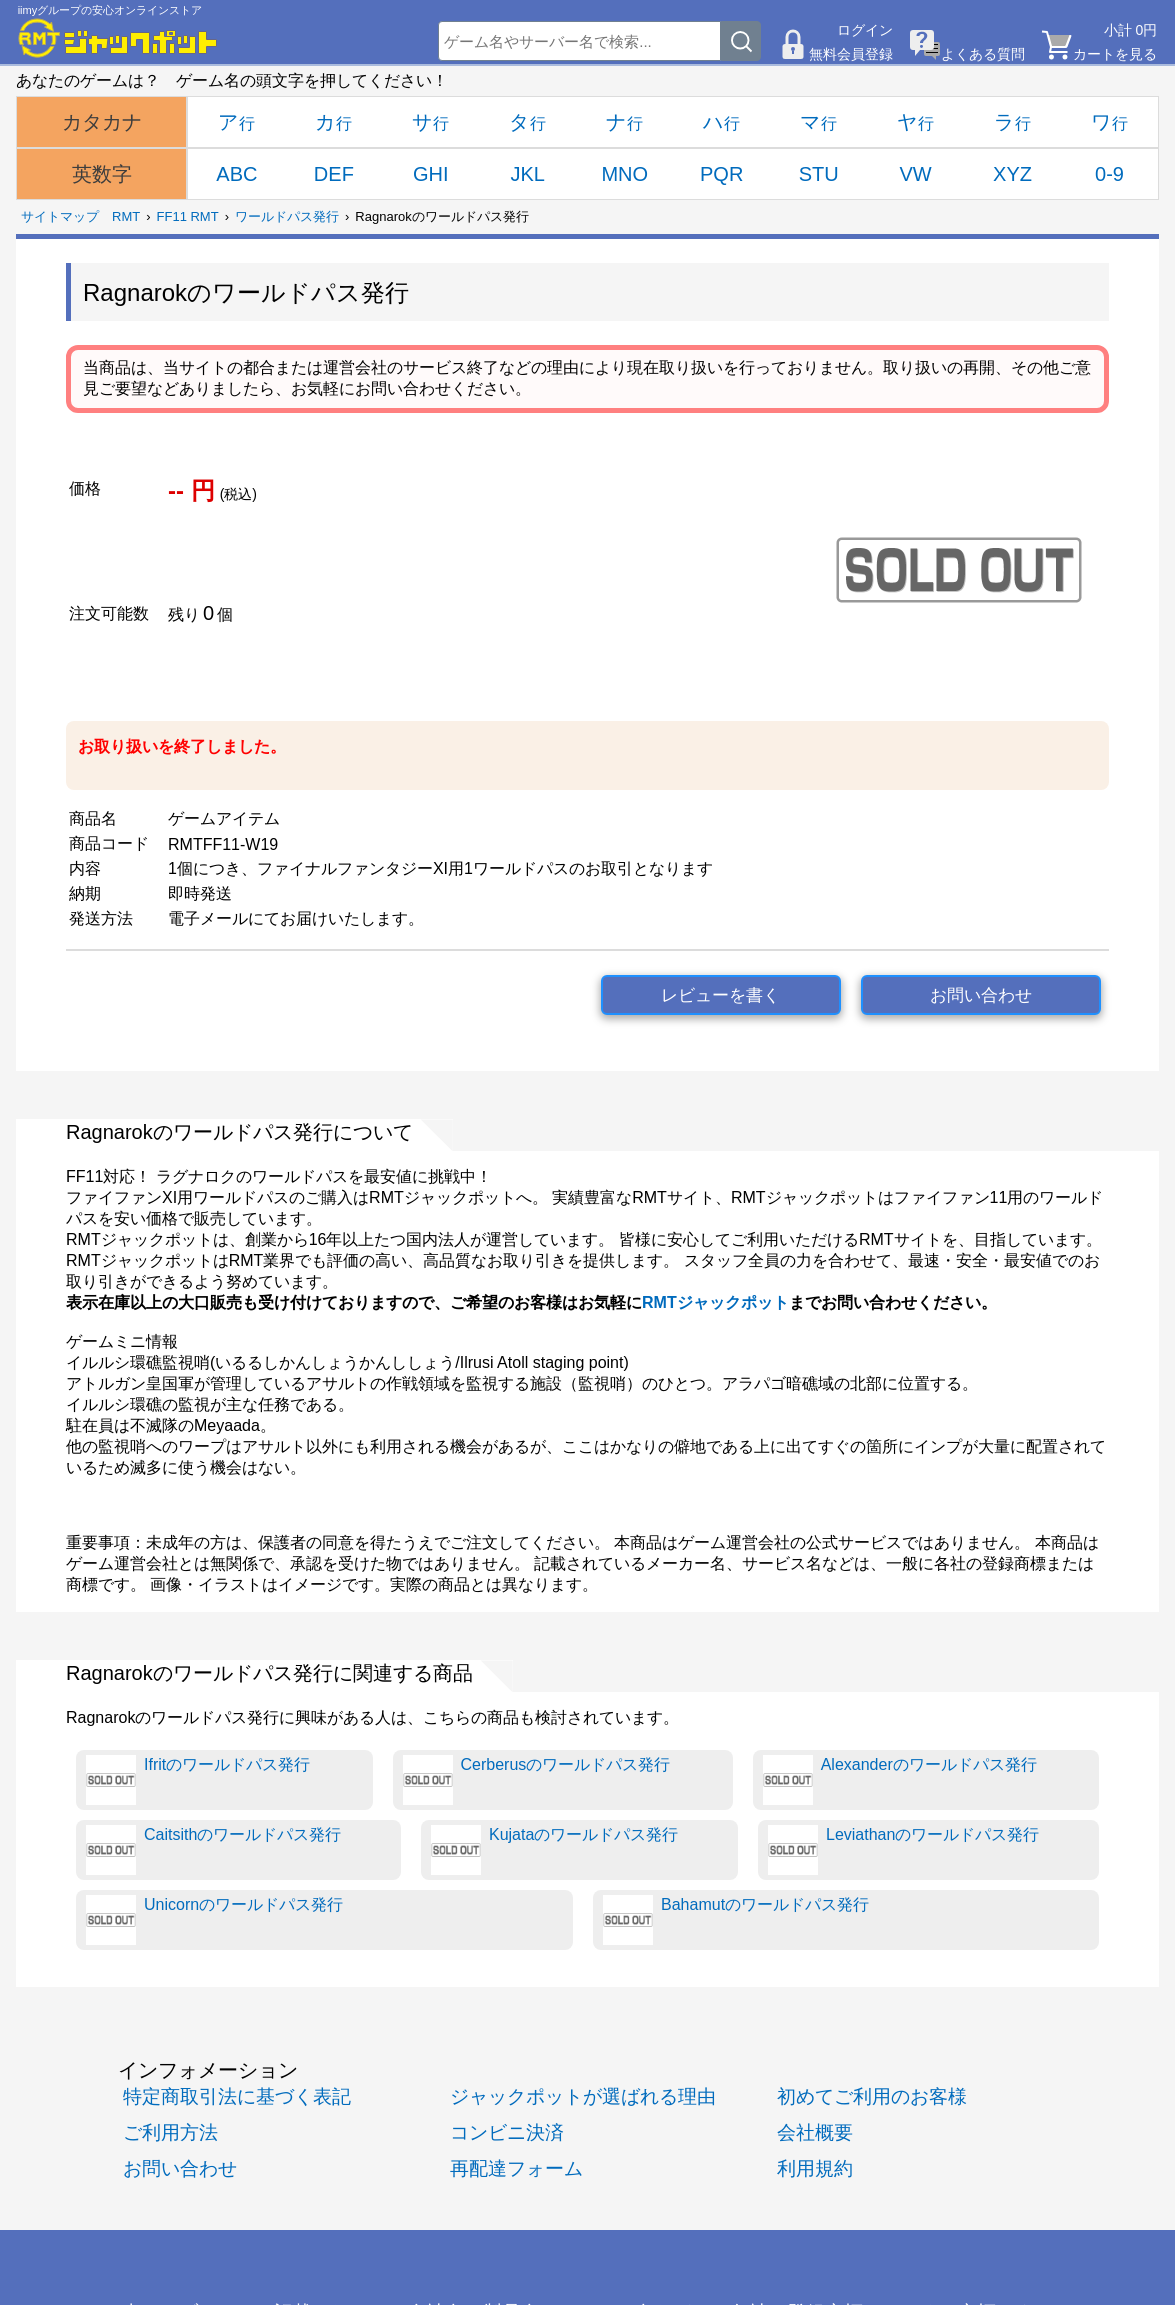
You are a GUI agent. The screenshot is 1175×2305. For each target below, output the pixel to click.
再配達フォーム (516, 2168)
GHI (431, 174)
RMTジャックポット (715, 1302)
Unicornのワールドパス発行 (214, 1920)
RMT (126, 216)
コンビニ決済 (507, 2132)
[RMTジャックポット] (118, 38)
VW (915, 174)
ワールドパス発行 (287, 216)
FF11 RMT (188, 216)
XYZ (1012, 174)
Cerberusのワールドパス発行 (537, 1780)
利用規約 (815, 2168)
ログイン (865, 30)
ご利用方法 (170, 2132)
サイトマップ (60, 216)
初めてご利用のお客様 (872, 2096)
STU (819, 174)
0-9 (1109, 174)
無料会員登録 (851, 54)
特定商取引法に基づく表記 (237, 2096)
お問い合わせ (981, 995)
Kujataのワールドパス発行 (554, 1850)
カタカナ (102, 122)
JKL (528, 174)
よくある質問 (983, 54)
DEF (334, 174)
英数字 (102, 174)
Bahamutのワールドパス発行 (736, 1920)
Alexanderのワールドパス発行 (900, 1780)
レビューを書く (720, 995)
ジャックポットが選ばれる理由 (583, 2096)
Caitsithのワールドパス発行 (213, 1850)
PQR (721, 174)
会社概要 (815, 2132)
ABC (236, 174)
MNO (624, 174)
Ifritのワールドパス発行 (198, 1780)
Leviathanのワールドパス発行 (903, 1850)
